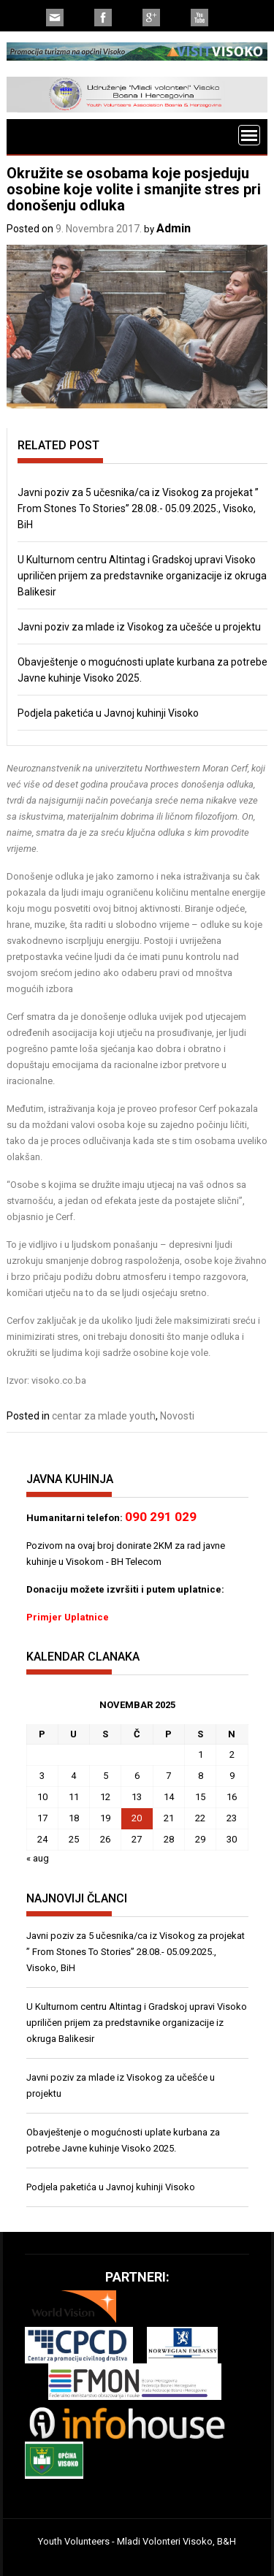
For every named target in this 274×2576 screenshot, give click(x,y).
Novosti (177, 1416)
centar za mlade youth (104, 1416)
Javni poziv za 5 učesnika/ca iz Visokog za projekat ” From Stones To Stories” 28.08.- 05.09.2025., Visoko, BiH (138, 508)
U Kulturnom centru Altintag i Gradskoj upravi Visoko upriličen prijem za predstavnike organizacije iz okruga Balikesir (142, 576)
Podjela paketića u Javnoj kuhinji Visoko (108, 713)
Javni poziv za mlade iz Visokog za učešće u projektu (139, 627)
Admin (173, 228)
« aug (37, 1858)
